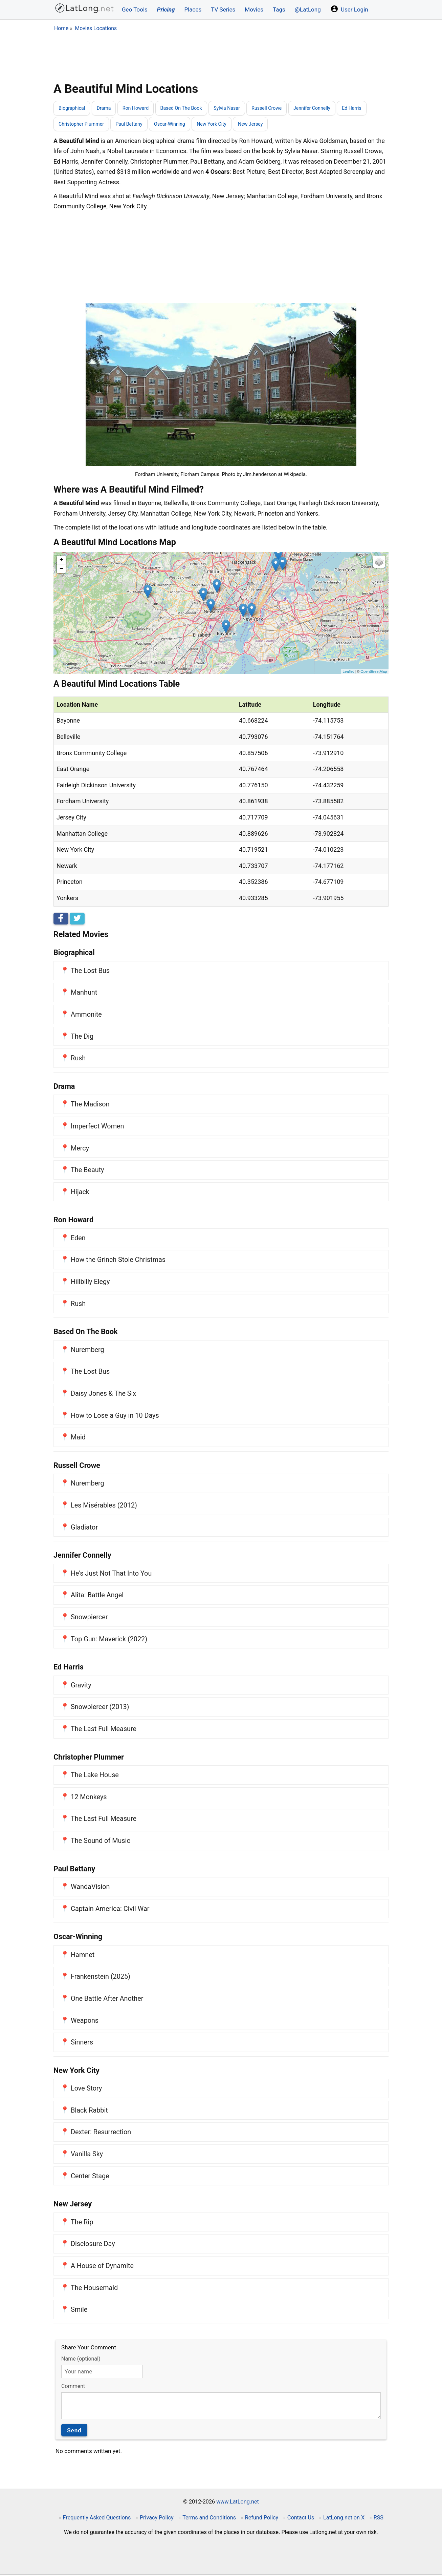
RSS (378, 2519)
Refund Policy (262, 2519)
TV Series (223, 9)
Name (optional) (80, 2360)
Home (61, 28)
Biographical (73, 108)
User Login (349, 9)
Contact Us (300, 2519)
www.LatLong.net (237, 2503)
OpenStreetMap (373, 673)
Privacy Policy (157, 2519)
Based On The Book (189, 108)
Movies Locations (96, 28)
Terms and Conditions (209, 2519)
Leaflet (348, 673)
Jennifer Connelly (328, 108)
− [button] (61, 570)
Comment (73, 2387)
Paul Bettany (134, 125)
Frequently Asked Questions (97, 2519)
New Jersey (263, 125)
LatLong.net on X (343, 2519)
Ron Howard (140, 108)
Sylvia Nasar (237, 108)
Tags (279, 9)
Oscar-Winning (177, 125)
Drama (106, 108)
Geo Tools (135, 9)
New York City (222, 125)
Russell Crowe (279, 108)
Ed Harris (370, 108)
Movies (254, 9)
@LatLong (308, 9)
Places (192, 9)
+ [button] (61, 561)
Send (74, 2431)
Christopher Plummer (83, 125)
